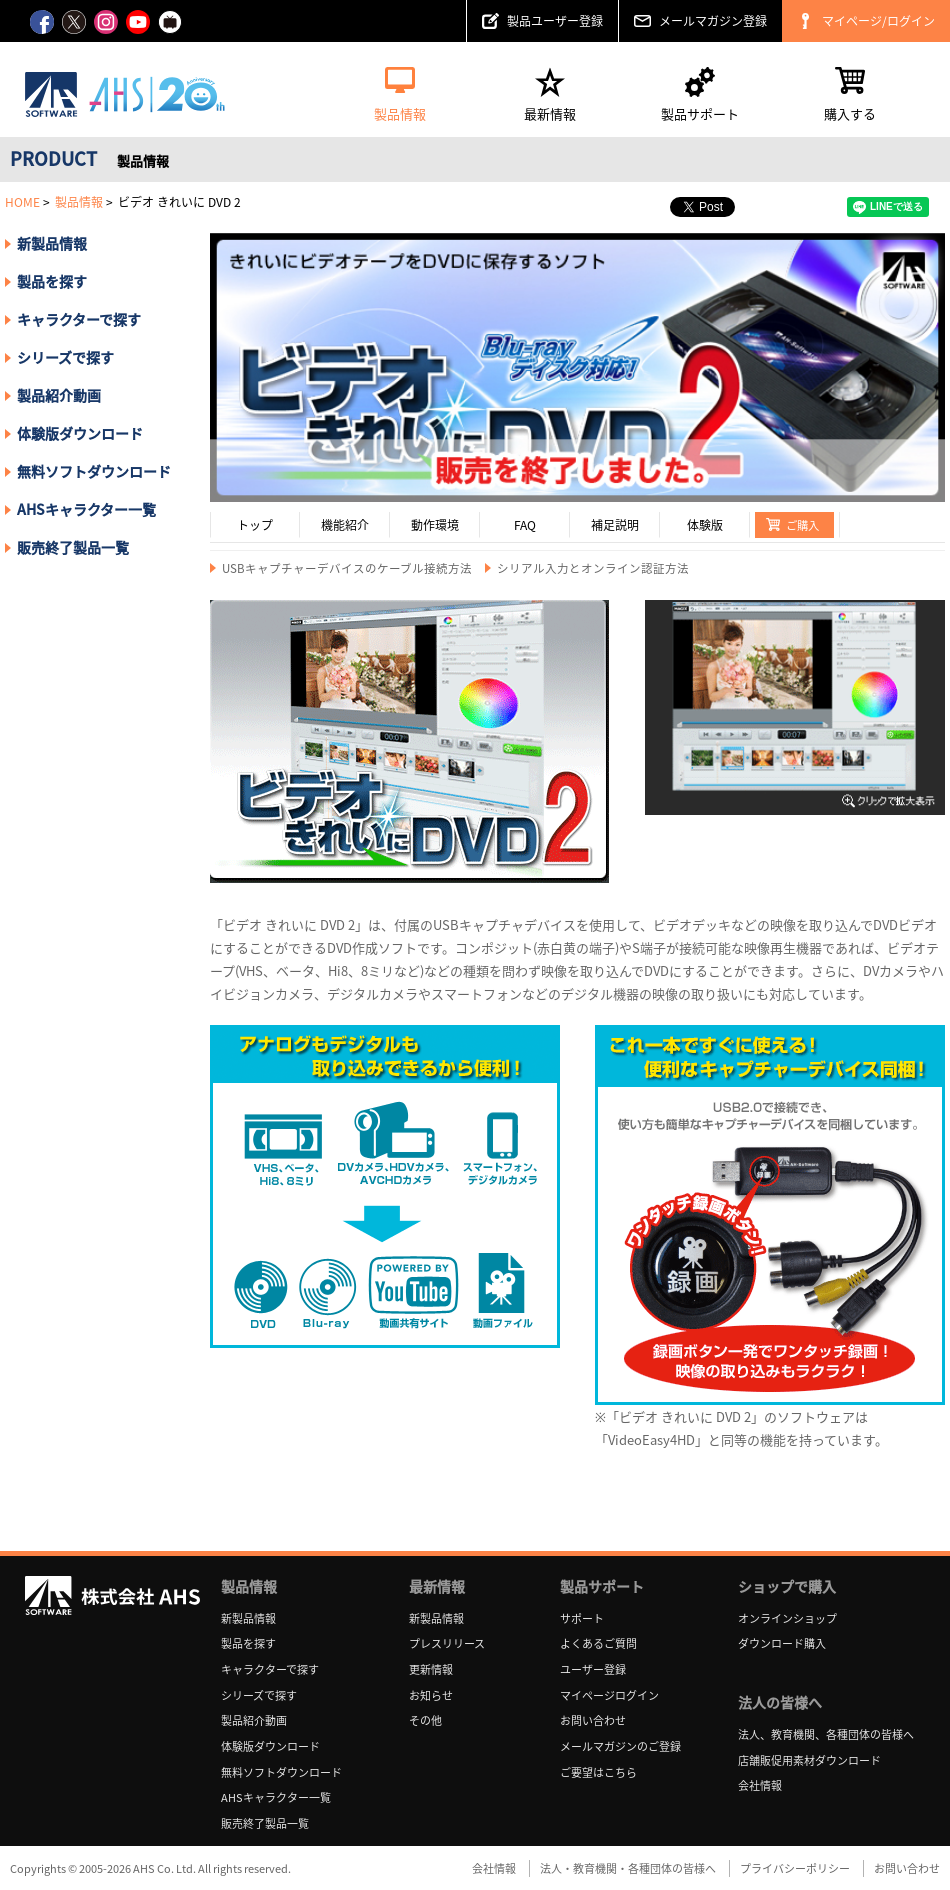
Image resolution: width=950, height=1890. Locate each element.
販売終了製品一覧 (73, 547)
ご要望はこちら (598, 1772)
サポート (582, 1618)
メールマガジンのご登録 (620, 1746)
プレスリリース (447, 1643)
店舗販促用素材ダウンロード (809, 1760)
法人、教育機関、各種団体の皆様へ (826, 1734)
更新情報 (431, 1669)
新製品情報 (52, 243)
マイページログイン (609, 1695)
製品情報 (79, 202)
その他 (425, 1720)
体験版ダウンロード (80, 433)
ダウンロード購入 (782, 1643)
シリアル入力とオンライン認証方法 (593, 568)
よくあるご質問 (598, 1643)
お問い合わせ (593, 1720)
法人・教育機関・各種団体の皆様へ (628, 1868)
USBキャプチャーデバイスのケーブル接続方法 (347, 568)
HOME (22, 202)
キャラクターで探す (270, 1669)
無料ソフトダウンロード (94, 471)
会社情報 (760, 1785)
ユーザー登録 (593, 1669)
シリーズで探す (259, 1695)
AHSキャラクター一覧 (86, 509)
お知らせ (431, 1695)
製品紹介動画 (59, 395)
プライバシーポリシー (795, 1868)
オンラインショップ (787, 1618)
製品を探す (52, 281)
